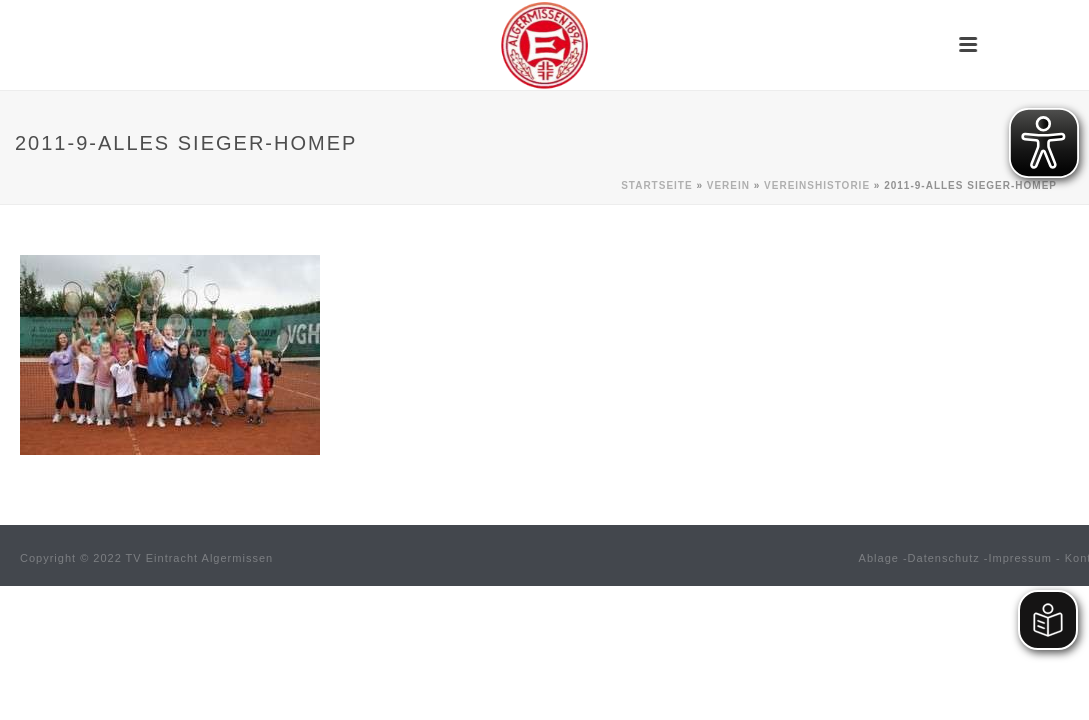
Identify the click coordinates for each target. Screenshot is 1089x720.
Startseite (656, 185)
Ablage (879, 558)
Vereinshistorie (817, 185)
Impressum (1020, 558)
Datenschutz (944, 558)
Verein (728, 185)
